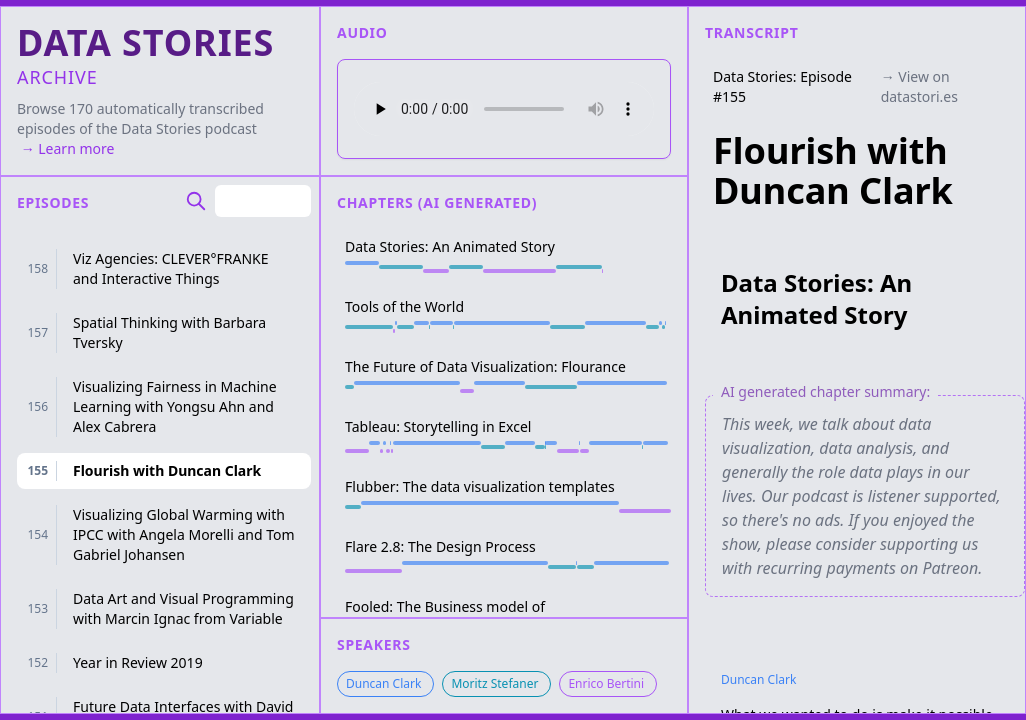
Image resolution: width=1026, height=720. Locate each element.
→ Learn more (65, 148)
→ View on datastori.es (919, 86)
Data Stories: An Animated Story (816, 298)
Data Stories (161, 128)
